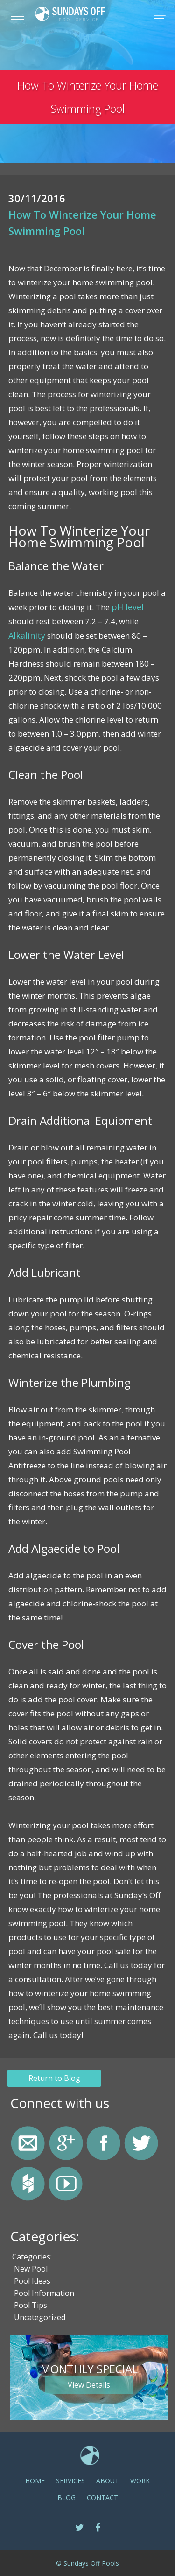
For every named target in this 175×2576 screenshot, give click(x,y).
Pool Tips (30, 2305)
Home (35, 2480)
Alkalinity (25, 634)
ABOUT (107, 2480)
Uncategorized (39, 2317)
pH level (126, 606)
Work (140, 2480)
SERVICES (70, 2480)
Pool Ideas (32, 2280)
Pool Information (44, 2292)
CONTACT (102, 2497)
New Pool (31, 2268)
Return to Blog (56, 2077)
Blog (66, 2497)
